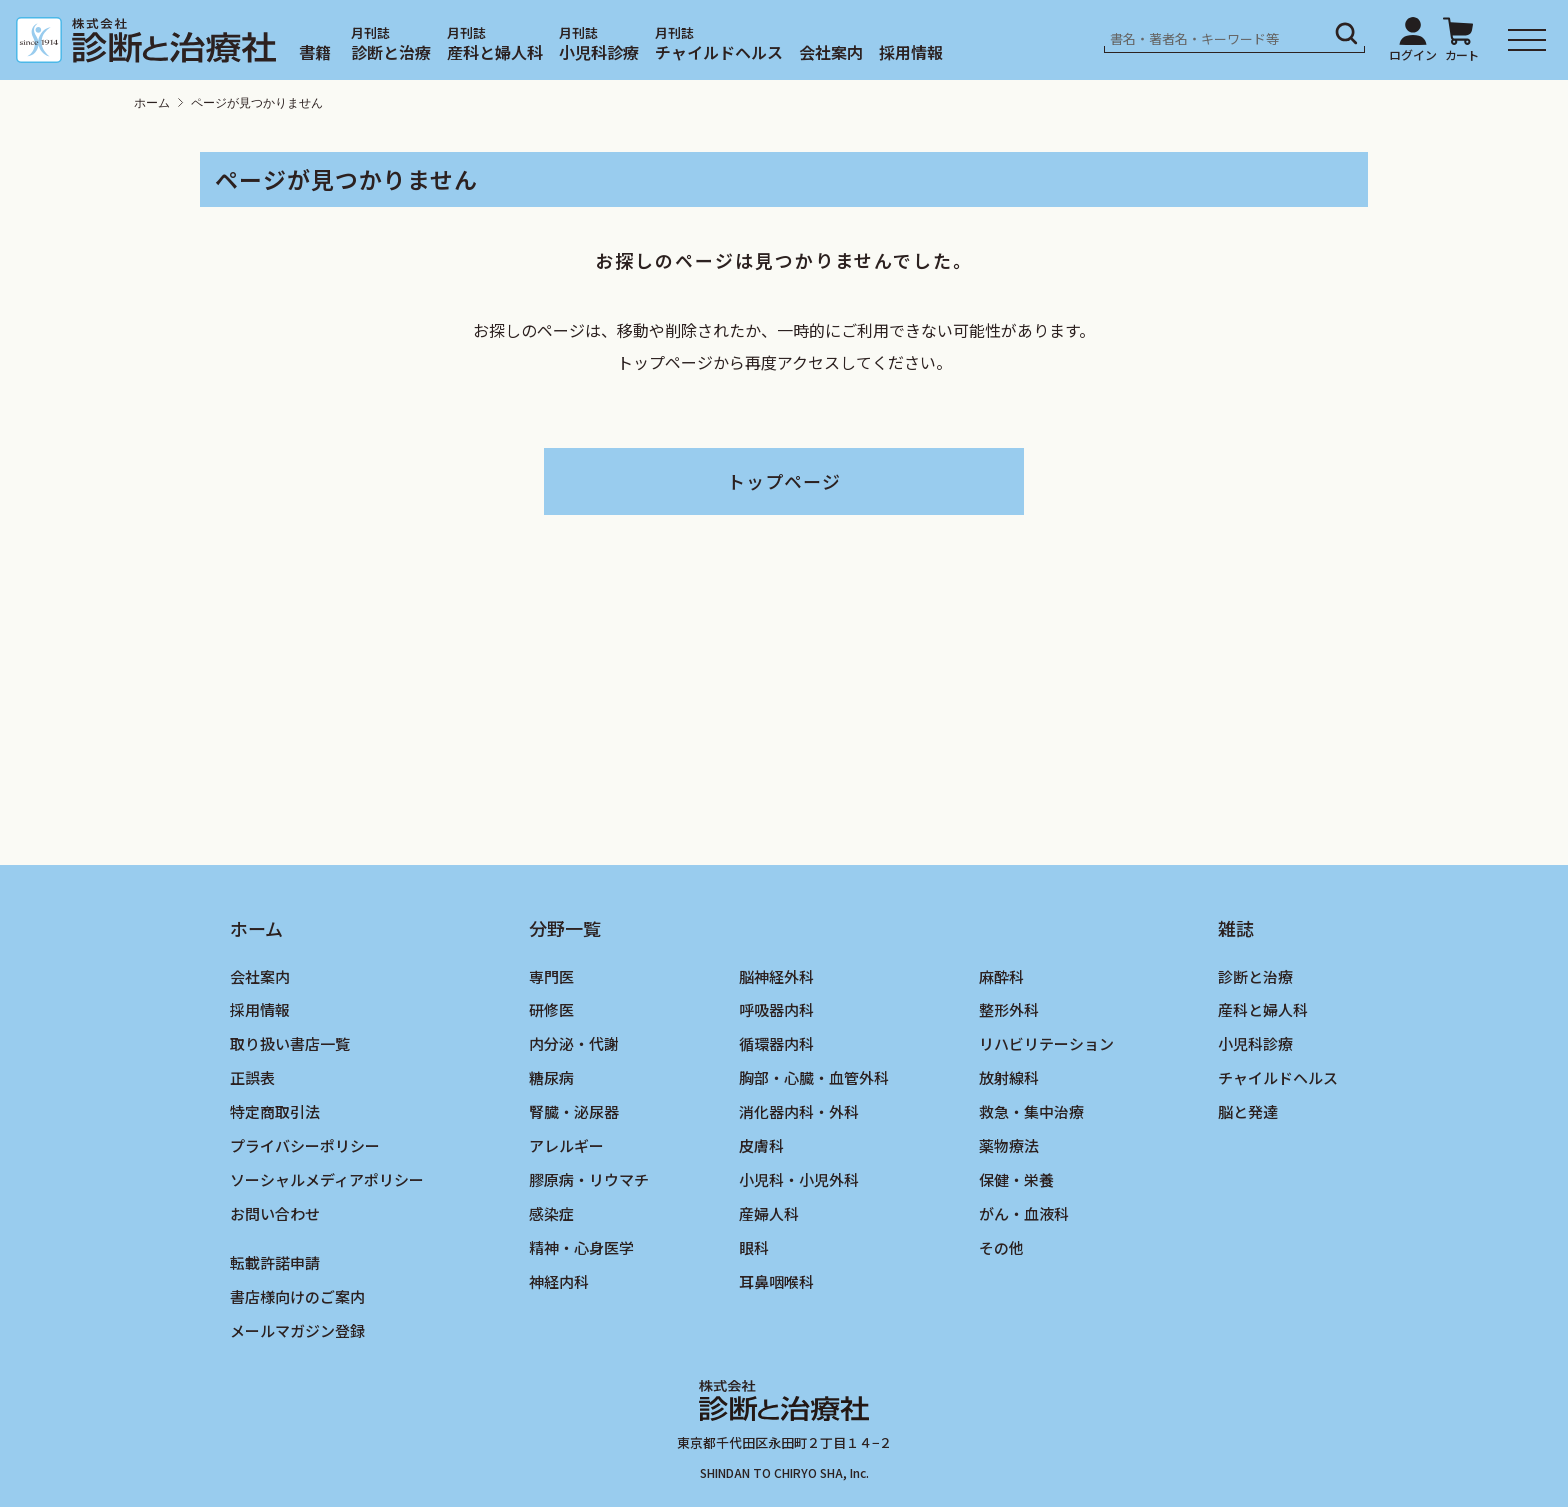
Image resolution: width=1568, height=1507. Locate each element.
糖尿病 (551, 1077)
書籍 (315, 52)
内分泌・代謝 (574, 1043)
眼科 (754, 1247)
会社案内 (831, 52)
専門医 (551, 976)
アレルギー (566, 1145)
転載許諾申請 (275, 1262)
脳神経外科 (776, 976)
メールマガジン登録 (297, 1330)
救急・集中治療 (1031, 1111)
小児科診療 (599, 52)
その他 (1001, 1247)
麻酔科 (1001, 976)
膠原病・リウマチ (589, 1179)
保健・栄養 (1016, 1179)
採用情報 (911, 52)
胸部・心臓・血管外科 (814, 1077)
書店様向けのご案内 (297, 1296)
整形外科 (1009, 1009)
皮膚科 (761, 1145)
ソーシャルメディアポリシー (327, 1179)
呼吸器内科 (776, 1009)
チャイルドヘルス (719, 52)
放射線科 (1009, 1077)
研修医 (551, 1009)
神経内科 (559, 1281)
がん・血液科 (1024, 1213)
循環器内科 (776, 1043)
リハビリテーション (1046, 1043)
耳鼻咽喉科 (776, 1281)
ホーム (152, 103)
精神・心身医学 (581, 1247)
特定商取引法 (275, 1111)
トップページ (784, 481)
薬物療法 (1009, 1145)
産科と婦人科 (495, 52)
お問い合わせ (275, 1213)
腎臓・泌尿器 (574, 1111)
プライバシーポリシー (305, 1145)
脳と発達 (1248, 1111)
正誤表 (252, 1077)
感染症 (551, 1213)
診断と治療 (391, 52)
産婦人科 (769, 1213)
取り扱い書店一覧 (290, 1043)
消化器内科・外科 (799, 1111)
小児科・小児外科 (799, 1179)
